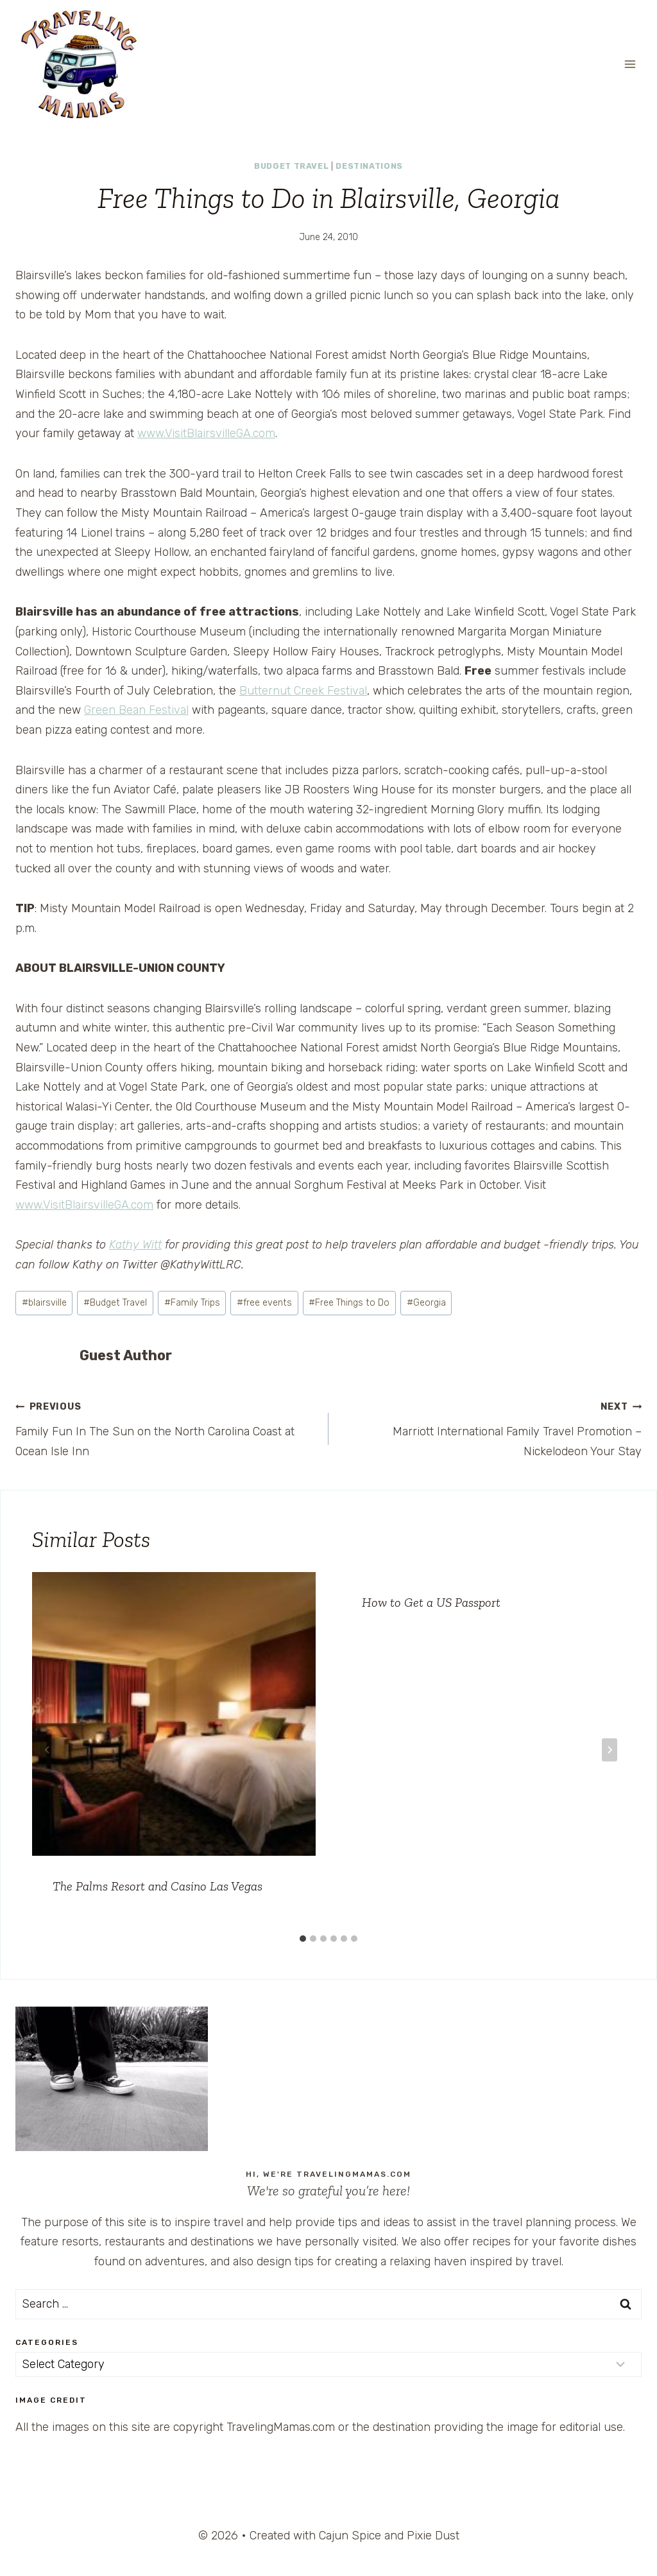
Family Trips (192, 1302)
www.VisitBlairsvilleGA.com (206, 433)
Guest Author (126, 1355)
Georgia (426, 1302)
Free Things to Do (349, 1302)
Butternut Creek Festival (303, 691)
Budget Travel (291, 166)
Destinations (369, 166)
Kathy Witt (135, 1245)
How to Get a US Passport (431, 1602)
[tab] (303, 1938)
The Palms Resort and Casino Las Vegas (157, 1886)
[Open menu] (630, 64)
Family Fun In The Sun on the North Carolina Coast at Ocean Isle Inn (166, 1427)
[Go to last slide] (47, 1749)
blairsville (44, 1302)
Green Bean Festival (136, 710)
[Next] (609, 1749)
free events (264, 1302)
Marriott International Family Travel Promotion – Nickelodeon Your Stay (491, 1427)
